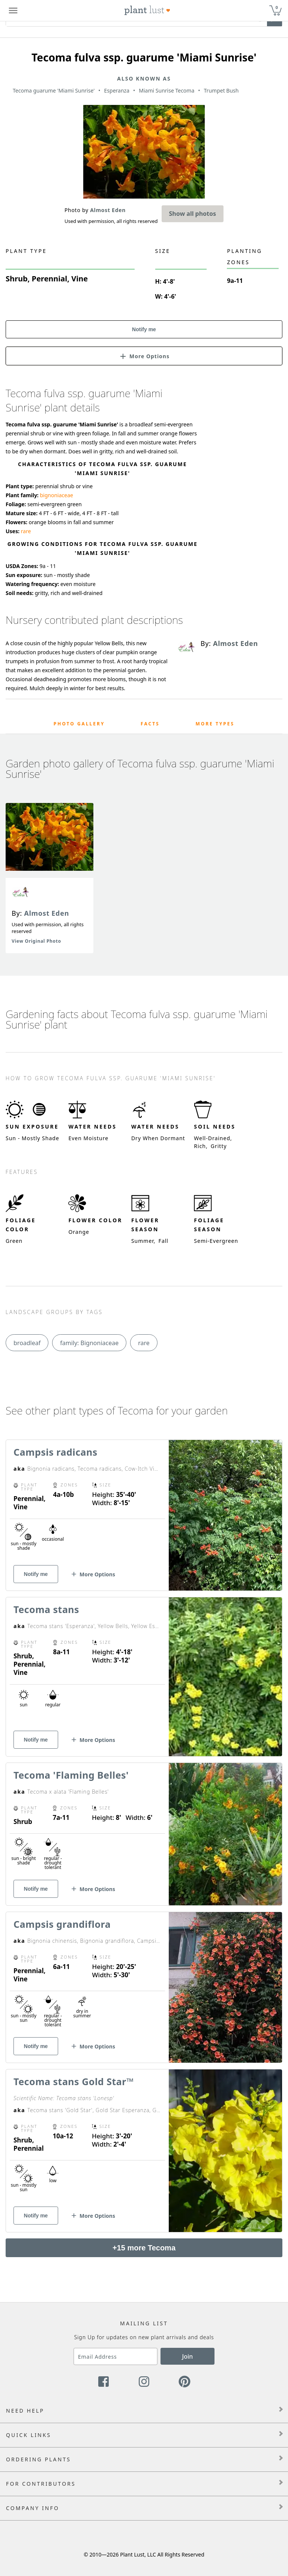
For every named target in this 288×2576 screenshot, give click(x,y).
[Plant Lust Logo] (147, 10)
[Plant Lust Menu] (13, 10)
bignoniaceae (56, 495)
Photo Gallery (79, 724)
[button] (144, 356)
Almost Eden (46, 913)
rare (26, 531)
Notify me (144, 329)
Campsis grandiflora (62, 1924)
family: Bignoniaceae (89, 1343)
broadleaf (27, 1343)
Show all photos (192, 213)
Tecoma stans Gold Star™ (74, 2081)
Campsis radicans (56, 1452)
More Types (214, 724)
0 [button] (277, 7)
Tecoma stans (46, 1609)
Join (187, 2356)
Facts (150, 724)
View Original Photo (36, 941)
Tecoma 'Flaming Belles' (71, 1775)
